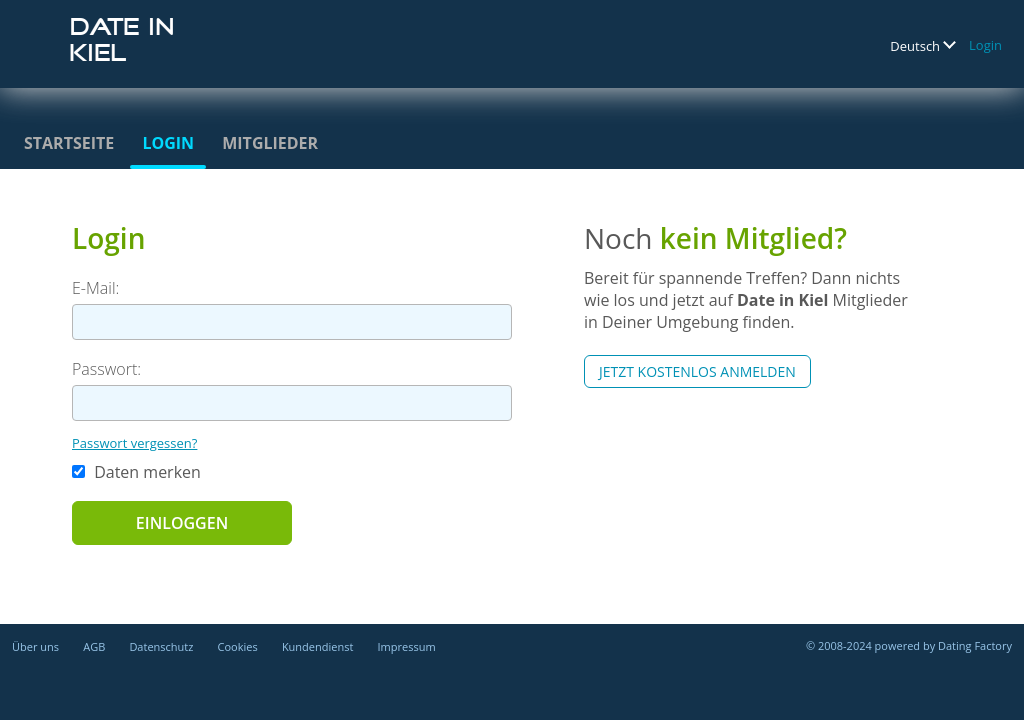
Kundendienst (317, 646)
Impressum (407, 646)
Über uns (35, 646)
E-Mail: (95, 288)
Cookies (238, 646)
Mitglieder (270, 143)
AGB (94, 646)
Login (985, 45)
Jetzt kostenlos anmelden (697, 371)
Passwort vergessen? (134, 443)
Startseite (69, 143)
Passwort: (106, 369)
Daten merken (136, 472)
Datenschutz (161, 646)
